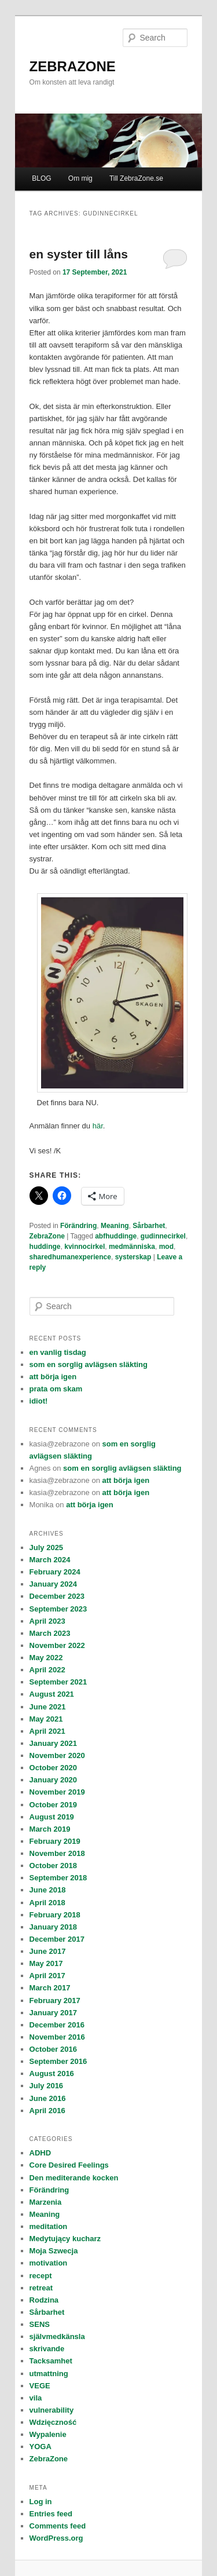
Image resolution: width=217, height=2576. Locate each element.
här (98, 1125)
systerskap (133, 1257)
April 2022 (47, 1669)
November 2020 (57, 1755)
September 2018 (58, 1877)
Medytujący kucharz (65, 2238)
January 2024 (53, 1584)
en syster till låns (79, 254)
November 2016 (57, 2037)
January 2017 (53, 2012)
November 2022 (57, 1645)
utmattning (49, 2373)
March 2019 (50, 1829)
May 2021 (46, 1719)
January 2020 (53, 1779)
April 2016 (47, 2110)
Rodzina (44, 2300)
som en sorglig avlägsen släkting (89, 1364)
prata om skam (56, 1388)
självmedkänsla (57, 2336)
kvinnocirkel (84, 1247)
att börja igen (53, 1376)
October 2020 (53, 1767)
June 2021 (48, 1706)
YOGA (41, 2446)
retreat (41, 2287)
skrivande (47, 2348)
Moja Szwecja (54, 2250)
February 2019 (55, 1841)
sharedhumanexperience (70, 1257)
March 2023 (50, 1633)
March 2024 (50, 1559)
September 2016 (58, 2061)
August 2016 (52, 2073)
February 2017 (55, 2000)
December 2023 (57, 1596)
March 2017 (50, 1987)
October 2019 (53, 1804)
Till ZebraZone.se (136, 178)
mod (166, 1247)
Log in (41, 2501)
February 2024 (55, 1571)
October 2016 (53, 2049)
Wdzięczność (53, 2422)
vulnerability (52, 2410)
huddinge (45, 1247)
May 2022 (46, 1657)
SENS (40, 2324)
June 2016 (48, 2098)
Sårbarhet (149, 1226)
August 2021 (52, 1694)
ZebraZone (47, 1236)
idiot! (39, 1401)
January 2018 (53, 1927)
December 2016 (57, 2024)
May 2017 (46, 1963)
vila (36, 2398)
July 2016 (47, 2085)
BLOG (41, 178)
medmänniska (132, 1247)
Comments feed (58, 2526)
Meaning (115, 1226)
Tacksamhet (51, 2360)
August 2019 (52, 1817)
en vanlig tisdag (58, 1352)
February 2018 (55, 1914)
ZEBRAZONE (73, 66)
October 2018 (53, 1865)
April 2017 (47, 1975)
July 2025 (47, 1547)
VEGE (40, 2385)
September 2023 (58, 1609)
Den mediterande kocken (74, 2177)
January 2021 (53, 1743)
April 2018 (47, 1902)
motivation (49, 2263)
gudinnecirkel (163, 1236)
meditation (49, 2226)
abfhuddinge (116, 1236)
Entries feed (51, 2513)
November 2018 (57, 1853)
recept (41, 2275)
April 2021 (47, 1731)
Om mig (80, 178)
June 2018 (48, 1890)
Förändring (78, 1226)
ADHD (41, 2153)
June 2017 (48, 1951)
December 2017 (57, 1939)
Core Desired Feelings (69, 2165)
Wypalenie (48, 2434)
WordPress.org (56, 2538)
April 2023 (47, 1621)
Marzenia (46, 2202)
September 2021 (58, 1682)
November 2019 (57, 1792)
